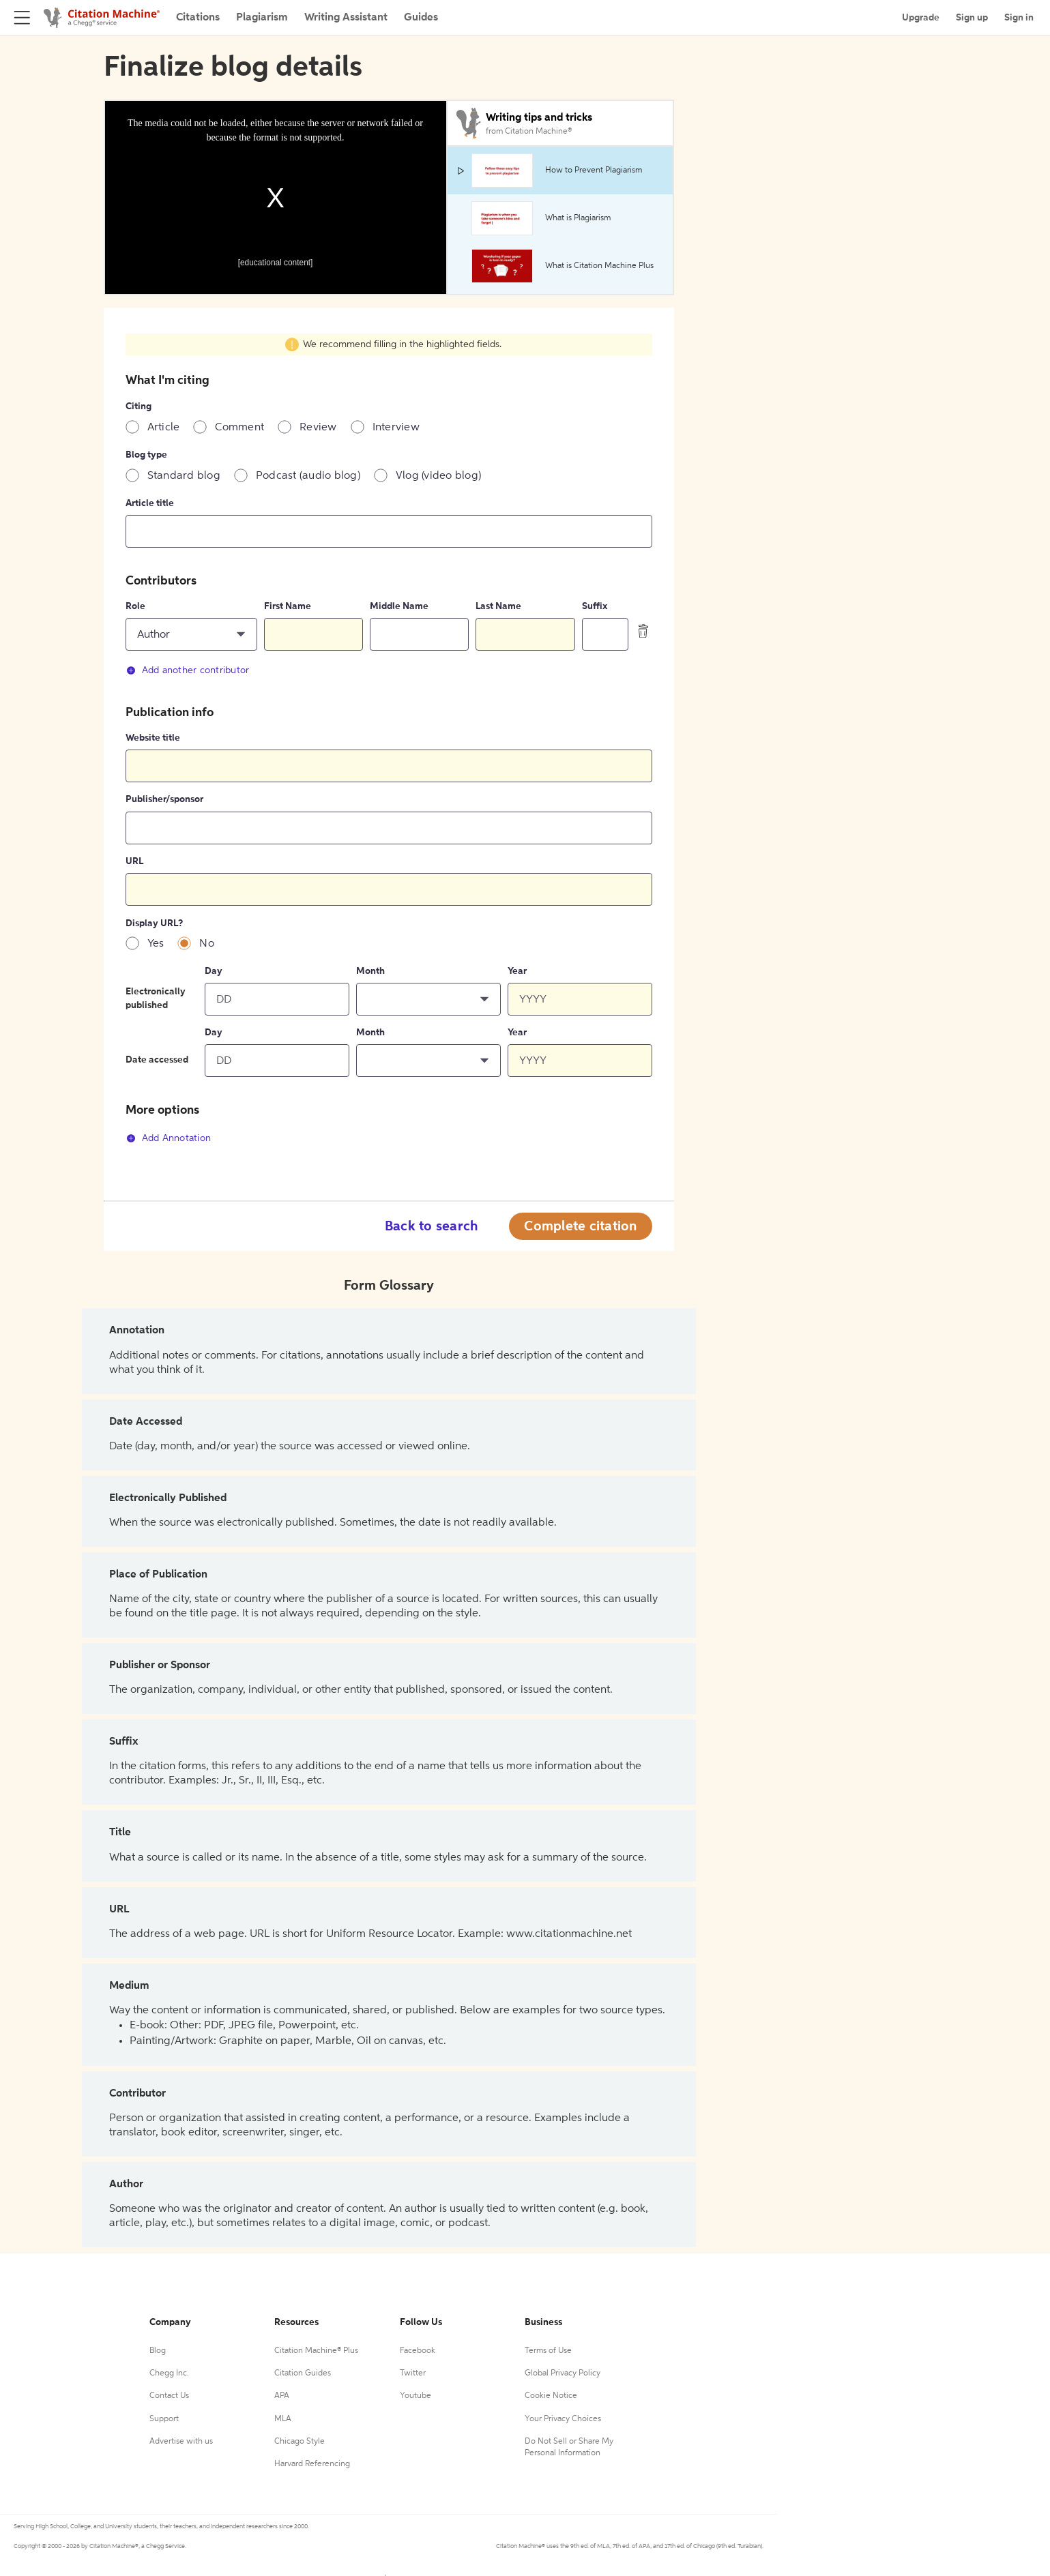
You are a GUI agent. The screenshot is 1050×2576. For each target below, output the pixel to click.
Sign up (972, 18)
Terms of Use (548, 2351)
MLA (282, 2419)
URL (134, 861)
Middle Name (399, 606)
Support (164, 2419)
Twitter (413, 2373)
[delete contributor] (643, 631)
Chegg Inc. (169, 2373)
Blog (157, 2351)
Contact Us (169, 2396)
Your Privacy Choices (563, 2419)
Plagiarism (262, 17)
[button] (192, 634)
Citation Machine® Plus (316, 2351)
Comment (239, 427)
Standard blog (183, 476)
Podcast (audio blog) (308, 476)
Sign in (1019, 18)
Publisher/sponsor (164, 799)
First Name (287, 606)
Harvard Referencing (312, 2464)
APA (281, 2396)
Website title (153, 738)
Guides (421, 17)
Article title (150, 503)
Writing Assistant (346, 17)
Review (318, 427)
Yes (155, 943)
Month (370, 971)
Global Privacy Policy (562, 2373)
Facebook (417, 2351)
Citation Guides (302, 2373)
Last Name (498, 606)
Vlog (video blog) (438, 476)
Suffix (594, 606)
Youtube (415, 2396)
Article (163, 427)
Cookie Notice (551, 2396)
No (206, 943)
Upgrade (920, 18)
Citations (198, 17)
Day (213, 971)
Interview (396, 427)
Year (517, 971)
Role (135, 606)
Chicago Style (299, 2442)
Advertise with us (181, 2442)
